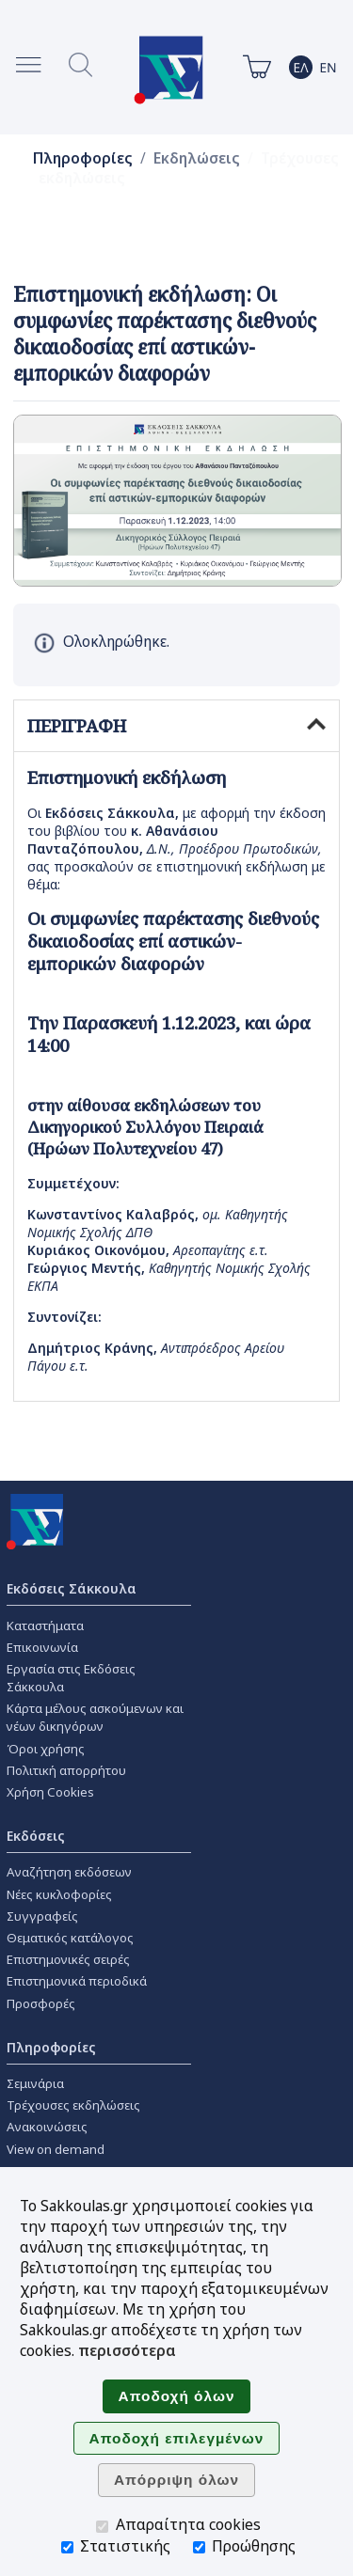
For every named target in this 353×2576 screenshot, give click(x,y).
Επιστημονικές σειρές (68, 1959)
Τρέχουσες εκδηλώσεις (73, 2105)
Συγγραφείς (42, 1916)
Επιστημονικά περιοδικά (77, 1980)
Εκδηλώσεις (196, 158)
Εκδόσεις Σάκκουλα (71, 1588)
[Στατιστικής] (67, 2547)
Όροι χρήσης (46, 1748)
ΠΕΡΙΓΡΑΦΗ (176, 726)
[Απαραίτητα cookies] (102, 2527)
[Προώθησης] (199, 2547)
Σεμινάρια (35, 2083)
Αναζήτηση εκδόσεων (69, 1871)
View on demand (55, 2149)
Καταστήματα (45, 1625)
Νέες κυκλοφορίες (59, 1894)
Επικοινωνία (42, 1647)
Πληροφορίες (83, 158)
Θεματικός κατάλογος (70, 1937)
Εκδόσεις (36, 1836)
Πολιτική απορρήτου (66, 1770)
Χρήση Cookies (50, 1791)
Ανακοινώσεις (47, 2126)
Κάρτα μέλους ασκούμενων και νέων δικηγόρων (95, 1717)
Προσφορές (41, 2003)
